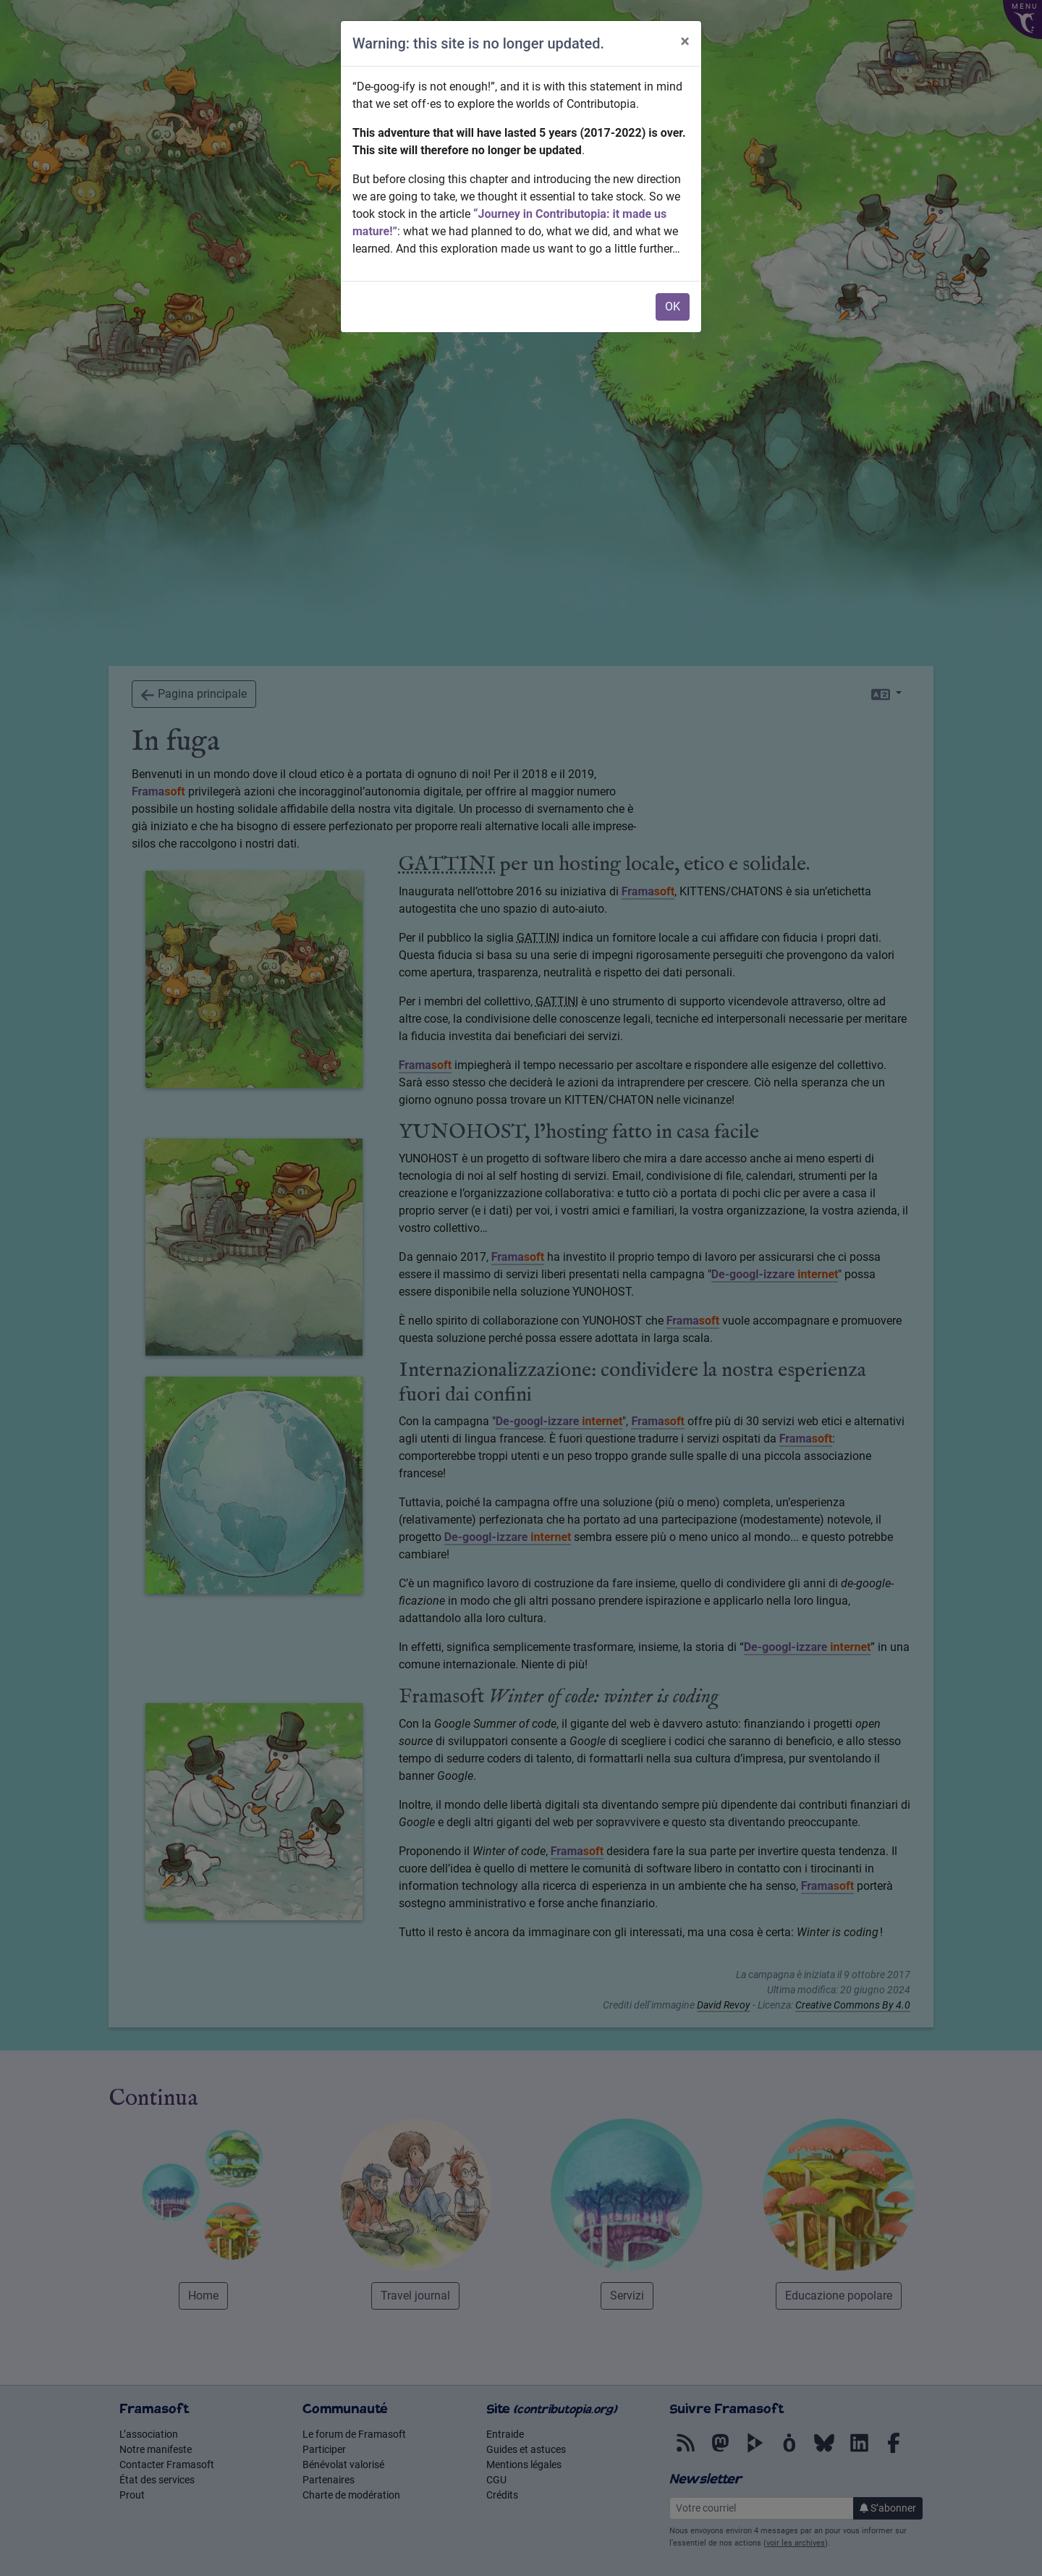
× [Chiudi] (685, 41)
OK (672, 306)
